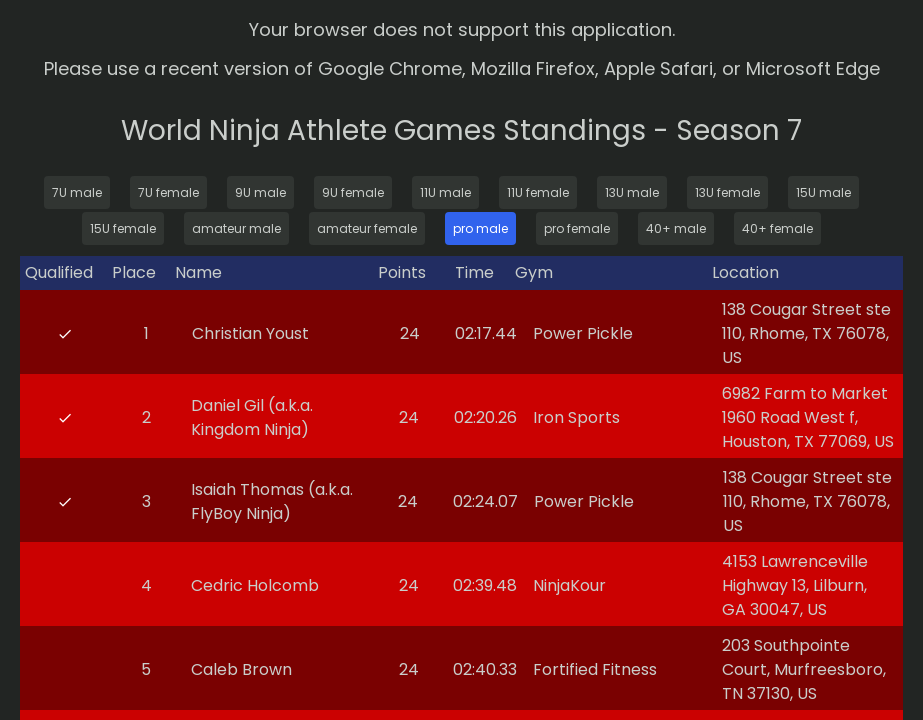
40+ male (676, 228)
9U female (353, 192)
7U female (168, 192)
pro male (480, 228)
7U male (77, 192)
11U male (445, 192)
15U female (123, 228)
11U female (538, 192)
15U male (823, 192)
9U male (260, 192)
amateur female (367, 228)
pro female (577, 228)
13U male (632, 192)
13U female (727, 192)
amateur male (236, 228)
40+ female (777, 228)
